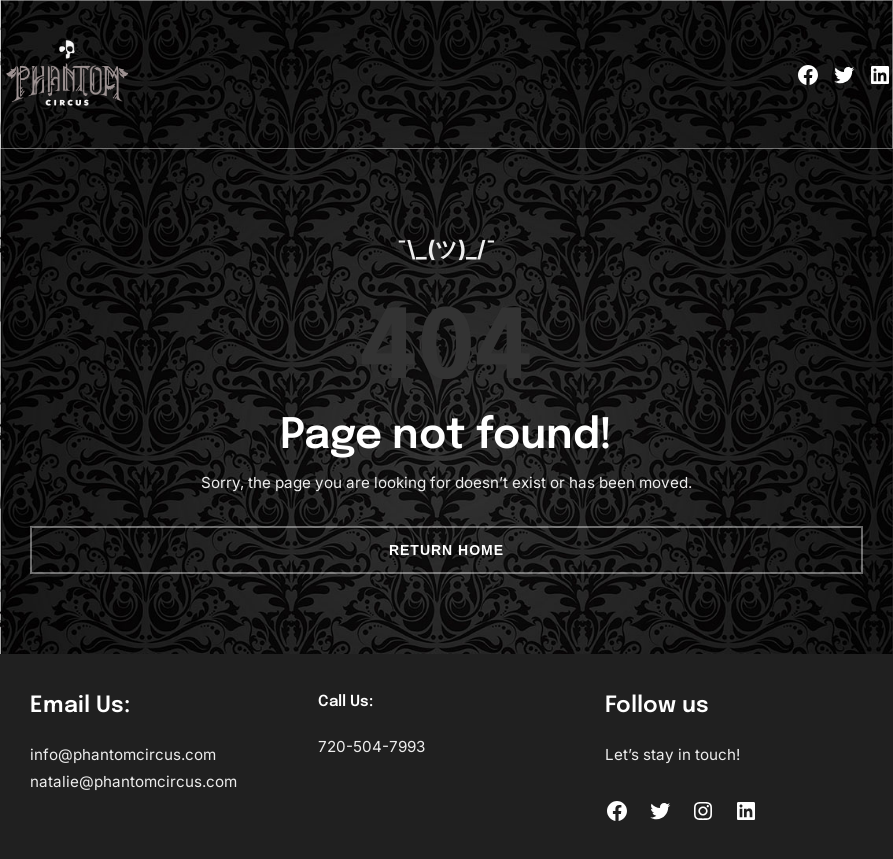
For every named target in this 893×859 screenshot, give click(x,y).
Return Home (446, 550)
